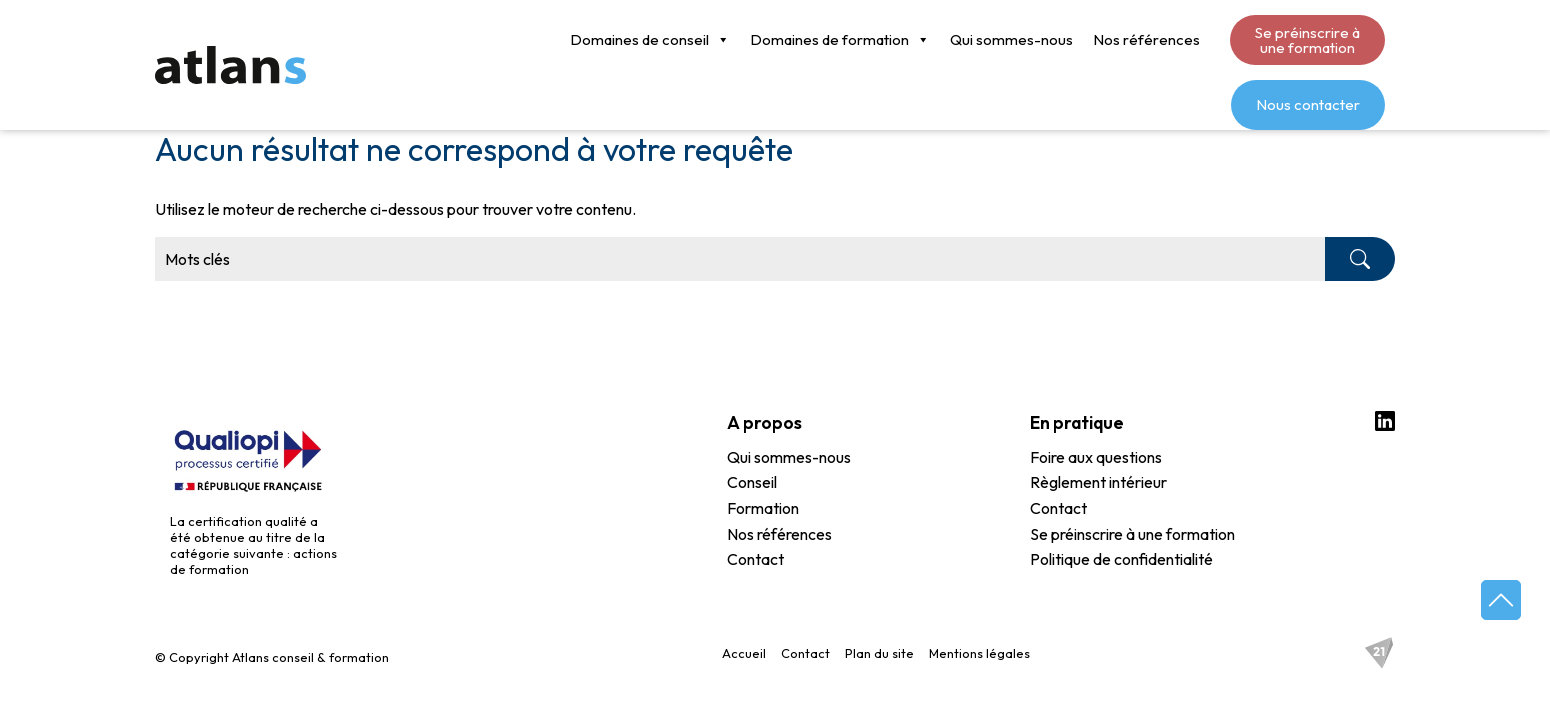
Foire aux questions (1096, 458)
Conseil (752, 483)
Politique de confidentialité (1121, 560)
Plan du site (879, 653)
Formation (763, 509)
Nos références (962, 39)
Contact (755, 560)
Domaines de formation (656, 40)
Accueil (744, 653)
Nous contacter (1308, 39)
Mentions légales (979, 653)
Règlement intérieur (1098, 483)
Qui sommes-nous (827, 39)
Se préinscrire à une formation (1123, 40)
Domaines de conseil (466, 40)
